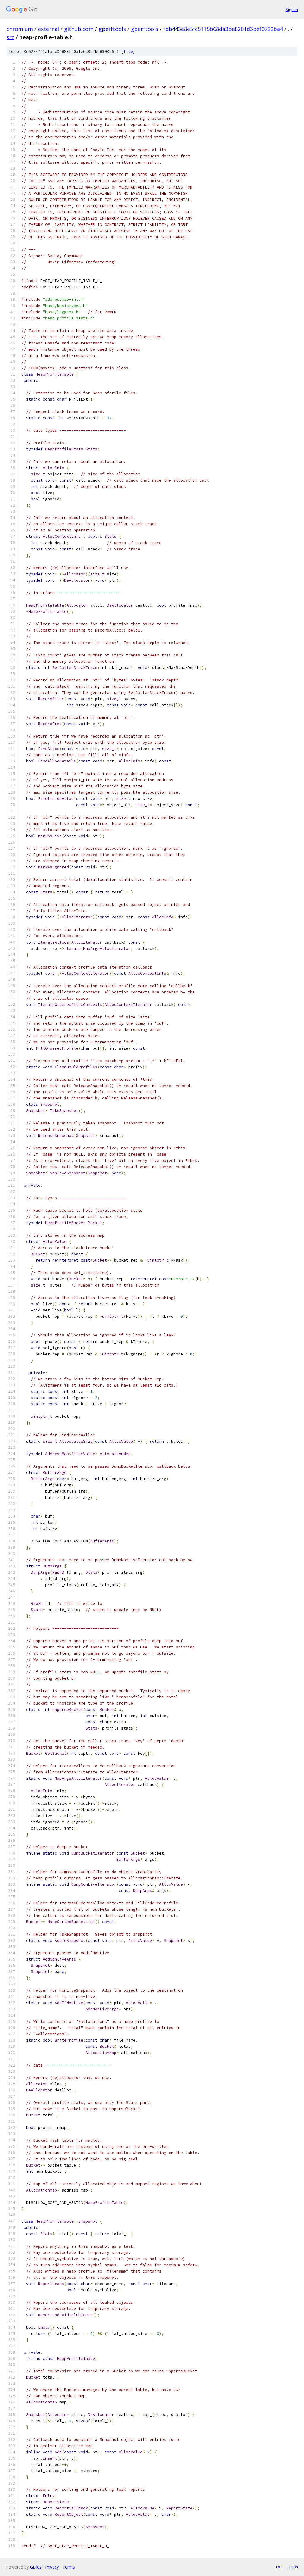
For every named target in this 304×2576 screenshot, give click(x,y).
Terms (68, 2567)
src (10, 37)
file (128, 51)
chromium (20, 28)
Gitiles (36, 2567)
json (293, 2566)
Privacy (52, 2567)
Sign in (292, 9)
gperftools (112, 28)
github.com (79, 28)
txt (279, 2566)
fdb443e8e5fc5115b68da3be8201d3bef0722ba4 (223, 28)
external (48, 28)
